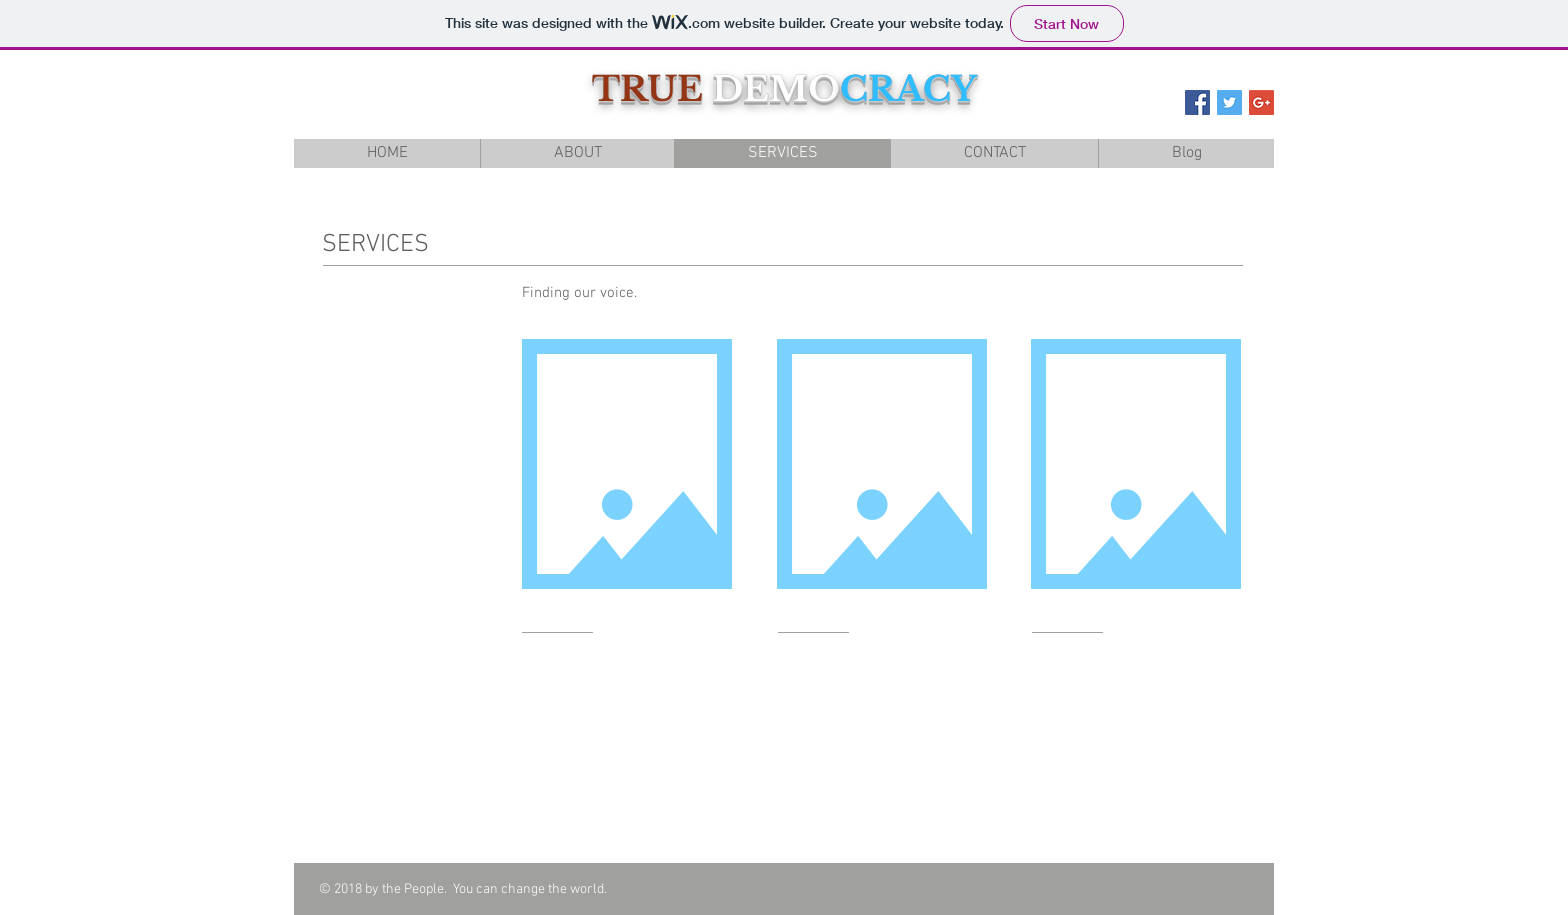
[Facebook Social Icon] (1197, 102)
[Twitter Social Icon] (1229, 102)
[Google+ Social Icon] (1261, 102)
